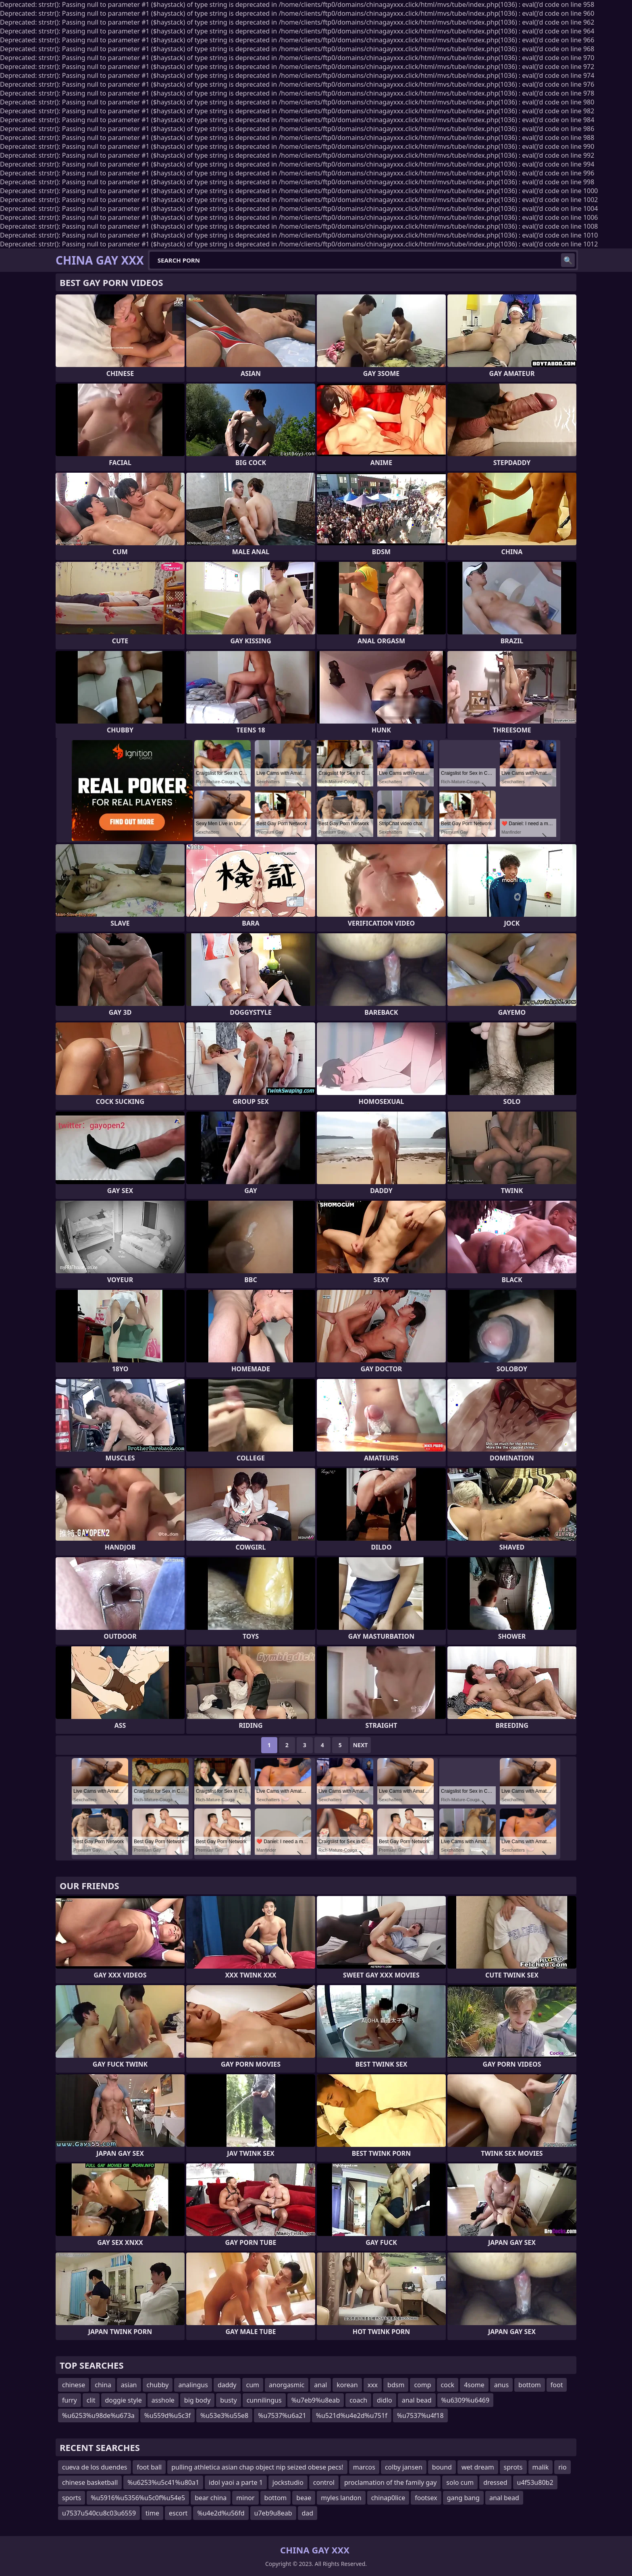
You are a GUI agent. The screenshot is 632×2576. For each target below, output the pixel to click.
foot (557, 2384)
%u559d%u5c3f (167, 2415)
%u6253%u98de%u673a (98, 2415)
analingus (193, 2384)
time (152, 2513)
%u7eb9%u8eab (315, 2400)
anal (320, 2384)
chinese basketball (90, 2482)
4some (474, 2384)
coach (358, 2400)
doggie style (123, 2400)
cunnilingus (264, 2400)
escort (178, 2513)
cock (448, 2384)
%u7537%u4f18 (420, 2415)
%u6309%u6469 (465, 2400)
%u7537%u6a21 (282, 2415)
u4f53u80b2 (535, 2482)
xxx (373, 2384)
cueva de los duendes (94, 2467)
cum (253, 2384)
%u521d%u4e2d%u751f (351, 2415)
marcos (364, 2467)
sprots (513, 2467)
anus (501, 2384)
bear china (211, 2497)
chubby (158, 2384)
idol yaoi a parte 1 (236, 2482)
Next (360, 1745)
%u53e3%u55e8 (224, 2415)
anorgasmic (286, 2384)
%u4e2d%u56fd (220, 2513)
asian (129, 2384)
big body (197, 2400)
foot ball (149, 2467)
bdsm (395, 2384)
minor (245, 2497)
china (103, 2384)
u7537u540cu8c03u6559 (99, 2513)
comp (422, 2384)
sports (71, 2497)
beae (303, 2497)
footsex (426, 2497)
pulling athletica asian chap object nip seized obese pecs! (257, 2467)
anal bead (417, 2400)
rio (562, 2467)
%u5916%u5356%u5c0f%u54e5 (138, 2497)
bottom (529, 2384)
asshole (163, 2400)
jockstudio (288, 2482)
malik (540, 2467)
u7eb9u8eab (273, 2513)
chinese (73, 2384)
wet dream (478, 2467)
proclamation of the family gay (390, 2482)
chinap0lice (388, 2497)
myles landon (341, 2497)
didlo (384, 2400)
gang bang (463, 2497)
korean (347, 2384)
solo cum (460, 2482)
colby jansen (403, 2467)
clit (91, 2400)
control (324, 2482)
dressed (495, 2482)
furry (69, 2400)
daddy (227, 2384)
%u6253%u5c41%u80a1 (163, 2482)
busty (228, 2400)
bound (442, 2467)
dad (308, 2513)
